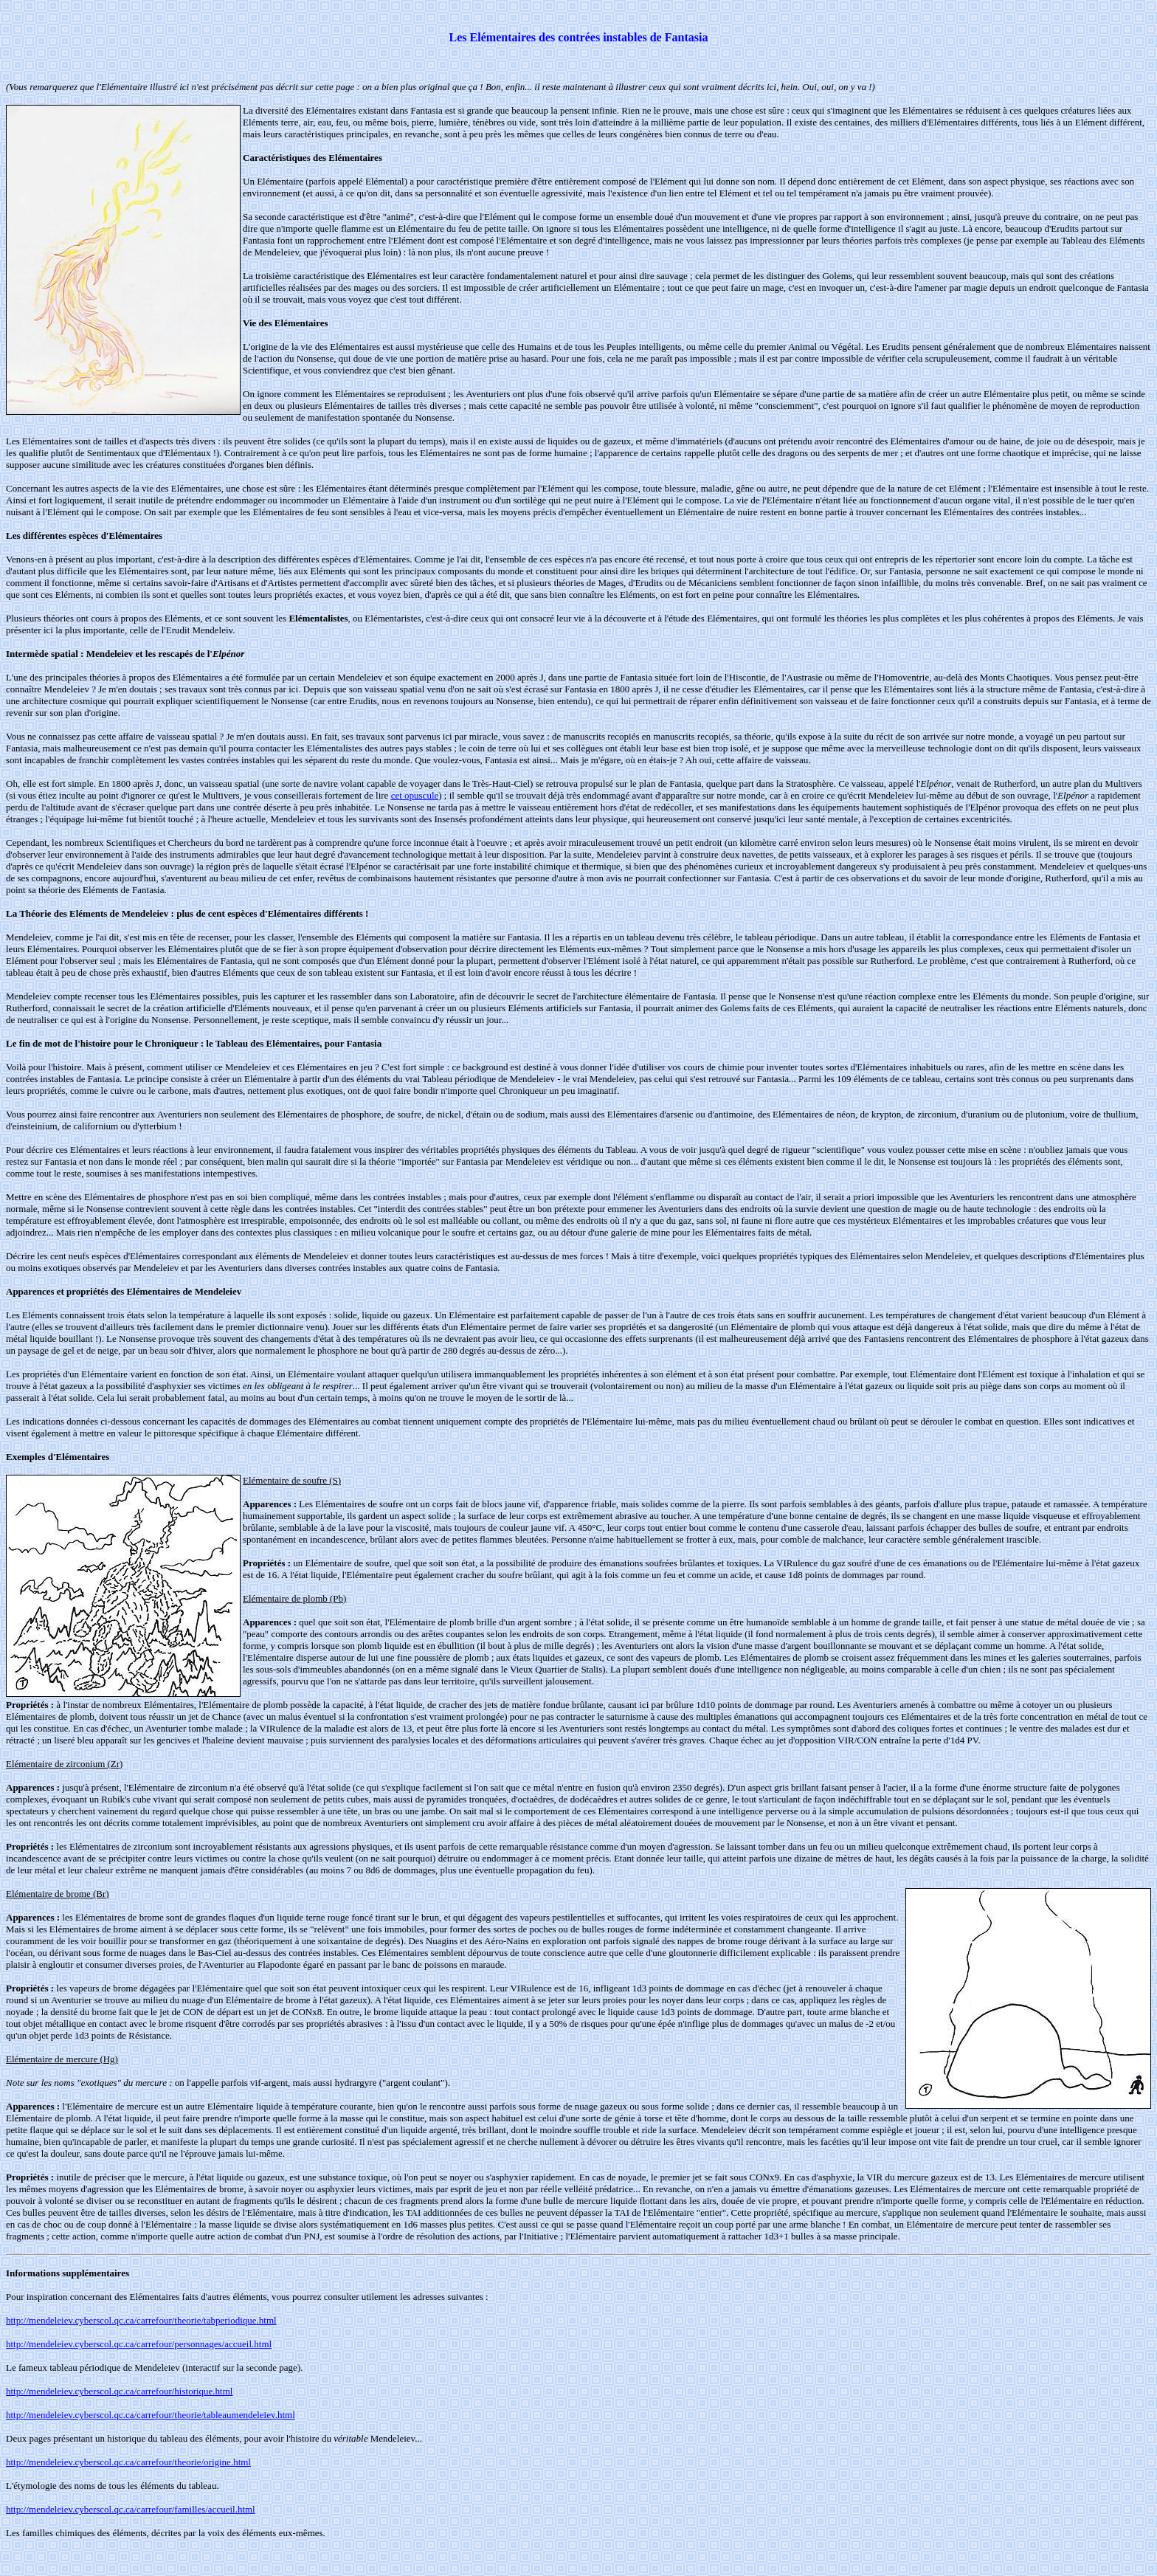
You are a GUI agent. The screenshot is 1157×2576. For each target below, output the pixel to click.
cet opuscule (415, 795)
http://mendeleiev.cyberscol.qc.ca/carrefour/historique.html (119, 2391)
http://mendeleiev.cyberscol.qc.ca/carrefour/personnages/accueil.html (139, 2343)
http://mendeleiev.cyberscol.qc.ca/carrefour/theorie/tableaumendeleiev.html (150, 2414)
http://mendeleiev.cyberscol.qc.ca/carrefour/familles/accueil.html (130, 2509)
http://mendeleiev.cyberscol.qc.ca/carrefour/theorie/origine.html (128, 2461)
